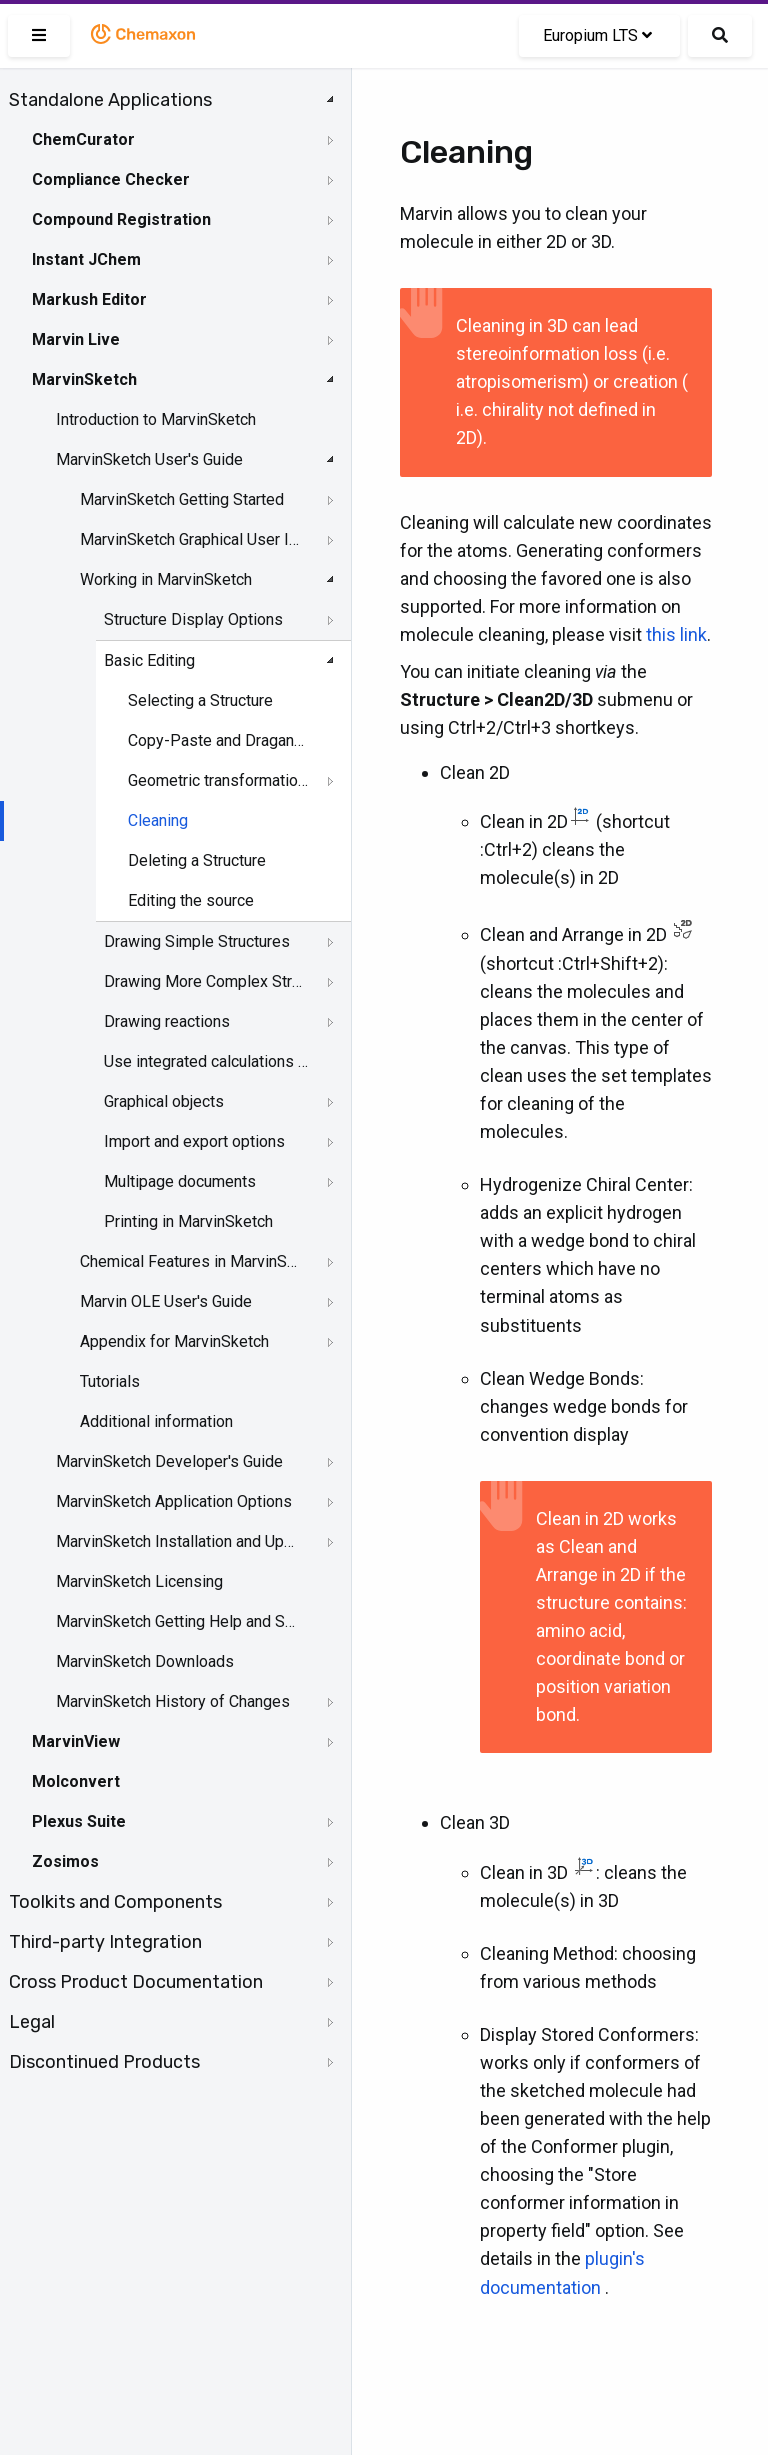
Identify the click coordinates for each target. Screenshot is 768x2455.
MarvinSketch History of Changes (173, 1701)
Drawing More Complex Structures (206, 981)
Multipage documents (180, 1181)
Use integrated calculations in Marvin (206, 1061)
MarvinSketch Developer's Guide (169, 1461)
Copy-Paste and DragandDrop (220, 740)
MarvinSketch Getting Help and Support (177, 1621)
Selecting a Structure (200, 700)
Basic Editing (149, 660)
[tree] (175, 1081)
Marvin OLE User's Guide (166, 1301)
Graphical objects (164, 1101)
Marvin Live (76, 339)
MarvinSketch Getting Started (182, 499)
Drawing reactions (167, 1021)
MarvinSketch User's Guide (149, 459)
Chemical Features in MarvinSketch (191, 1261)
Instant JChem (86, 259)
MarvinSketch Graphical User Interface (191, 539)
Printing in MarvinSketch (188, 1221)
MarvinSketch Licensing (139, 1581)
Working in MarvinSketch (166, 579)
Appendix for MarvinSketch (174, 1341)
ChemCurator (83, 139)
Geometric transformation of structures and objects (220, 780)
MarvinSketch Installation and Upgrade (177, 1541)
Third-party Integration (105, 1942)
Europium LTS (597, 35)
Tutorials (110, 1381)
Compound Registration (121, 219)
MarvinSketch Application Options (174, 1501)
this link (676, 634)
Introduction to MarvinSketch (156, 419)
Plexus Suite (79, 1821)
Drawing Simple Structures (197, 941)
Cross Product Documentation (136, 1982)
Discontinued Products (104, 2062)
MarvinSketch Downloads (145, 1661)
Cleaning (158, 820)
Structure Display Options (193, 619)
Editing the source (191, 900)
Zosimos (65, 1861)
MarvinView (76, 1741)
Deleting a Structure (197, 860)
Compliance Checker (111, 179)
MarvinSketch (84, 379)
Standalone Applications (110, 100)
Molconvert (76, 1781)
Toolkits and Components (115, 1902)
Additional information (156, 1421)
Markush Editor (89, 299)
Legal (32, 2022)
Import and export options (194, 1141)
